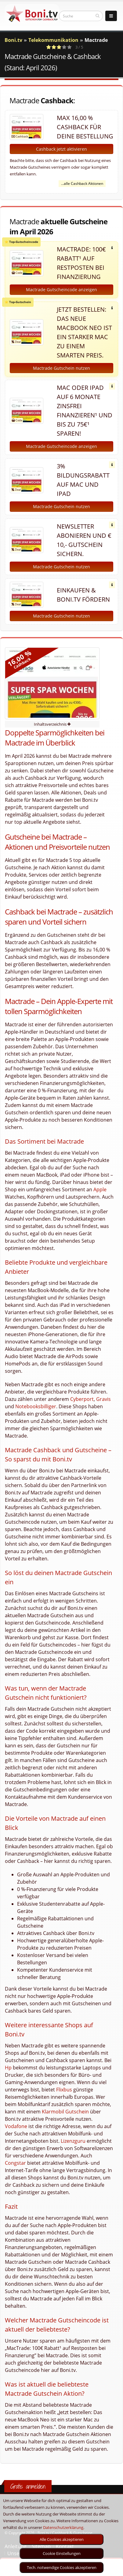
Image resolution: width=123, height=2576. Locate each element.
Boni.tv (13, 40)
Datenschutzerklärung (63, 2527)
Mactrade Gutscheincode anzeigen (61, 289)
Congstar (15, 2163)
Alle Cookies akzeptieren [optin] (62, 2539)
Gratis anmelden (27, 2486)
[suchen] (97, 15)
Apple (100, 1189)
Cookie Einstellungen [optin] (62, 2553)
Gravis (103, 1399)
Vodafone (16, 2126)
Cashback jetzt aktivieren (61, 149)
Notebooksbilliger (35, 1406)
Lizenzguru (73, 2141)
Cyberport (82, 1399)
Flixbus (64, 2089)
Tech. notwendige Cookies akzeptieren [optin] (61, 2567)
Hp (8, 2067)
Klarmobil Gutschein (65, 2111)
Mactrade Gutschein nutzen (61, 368)
